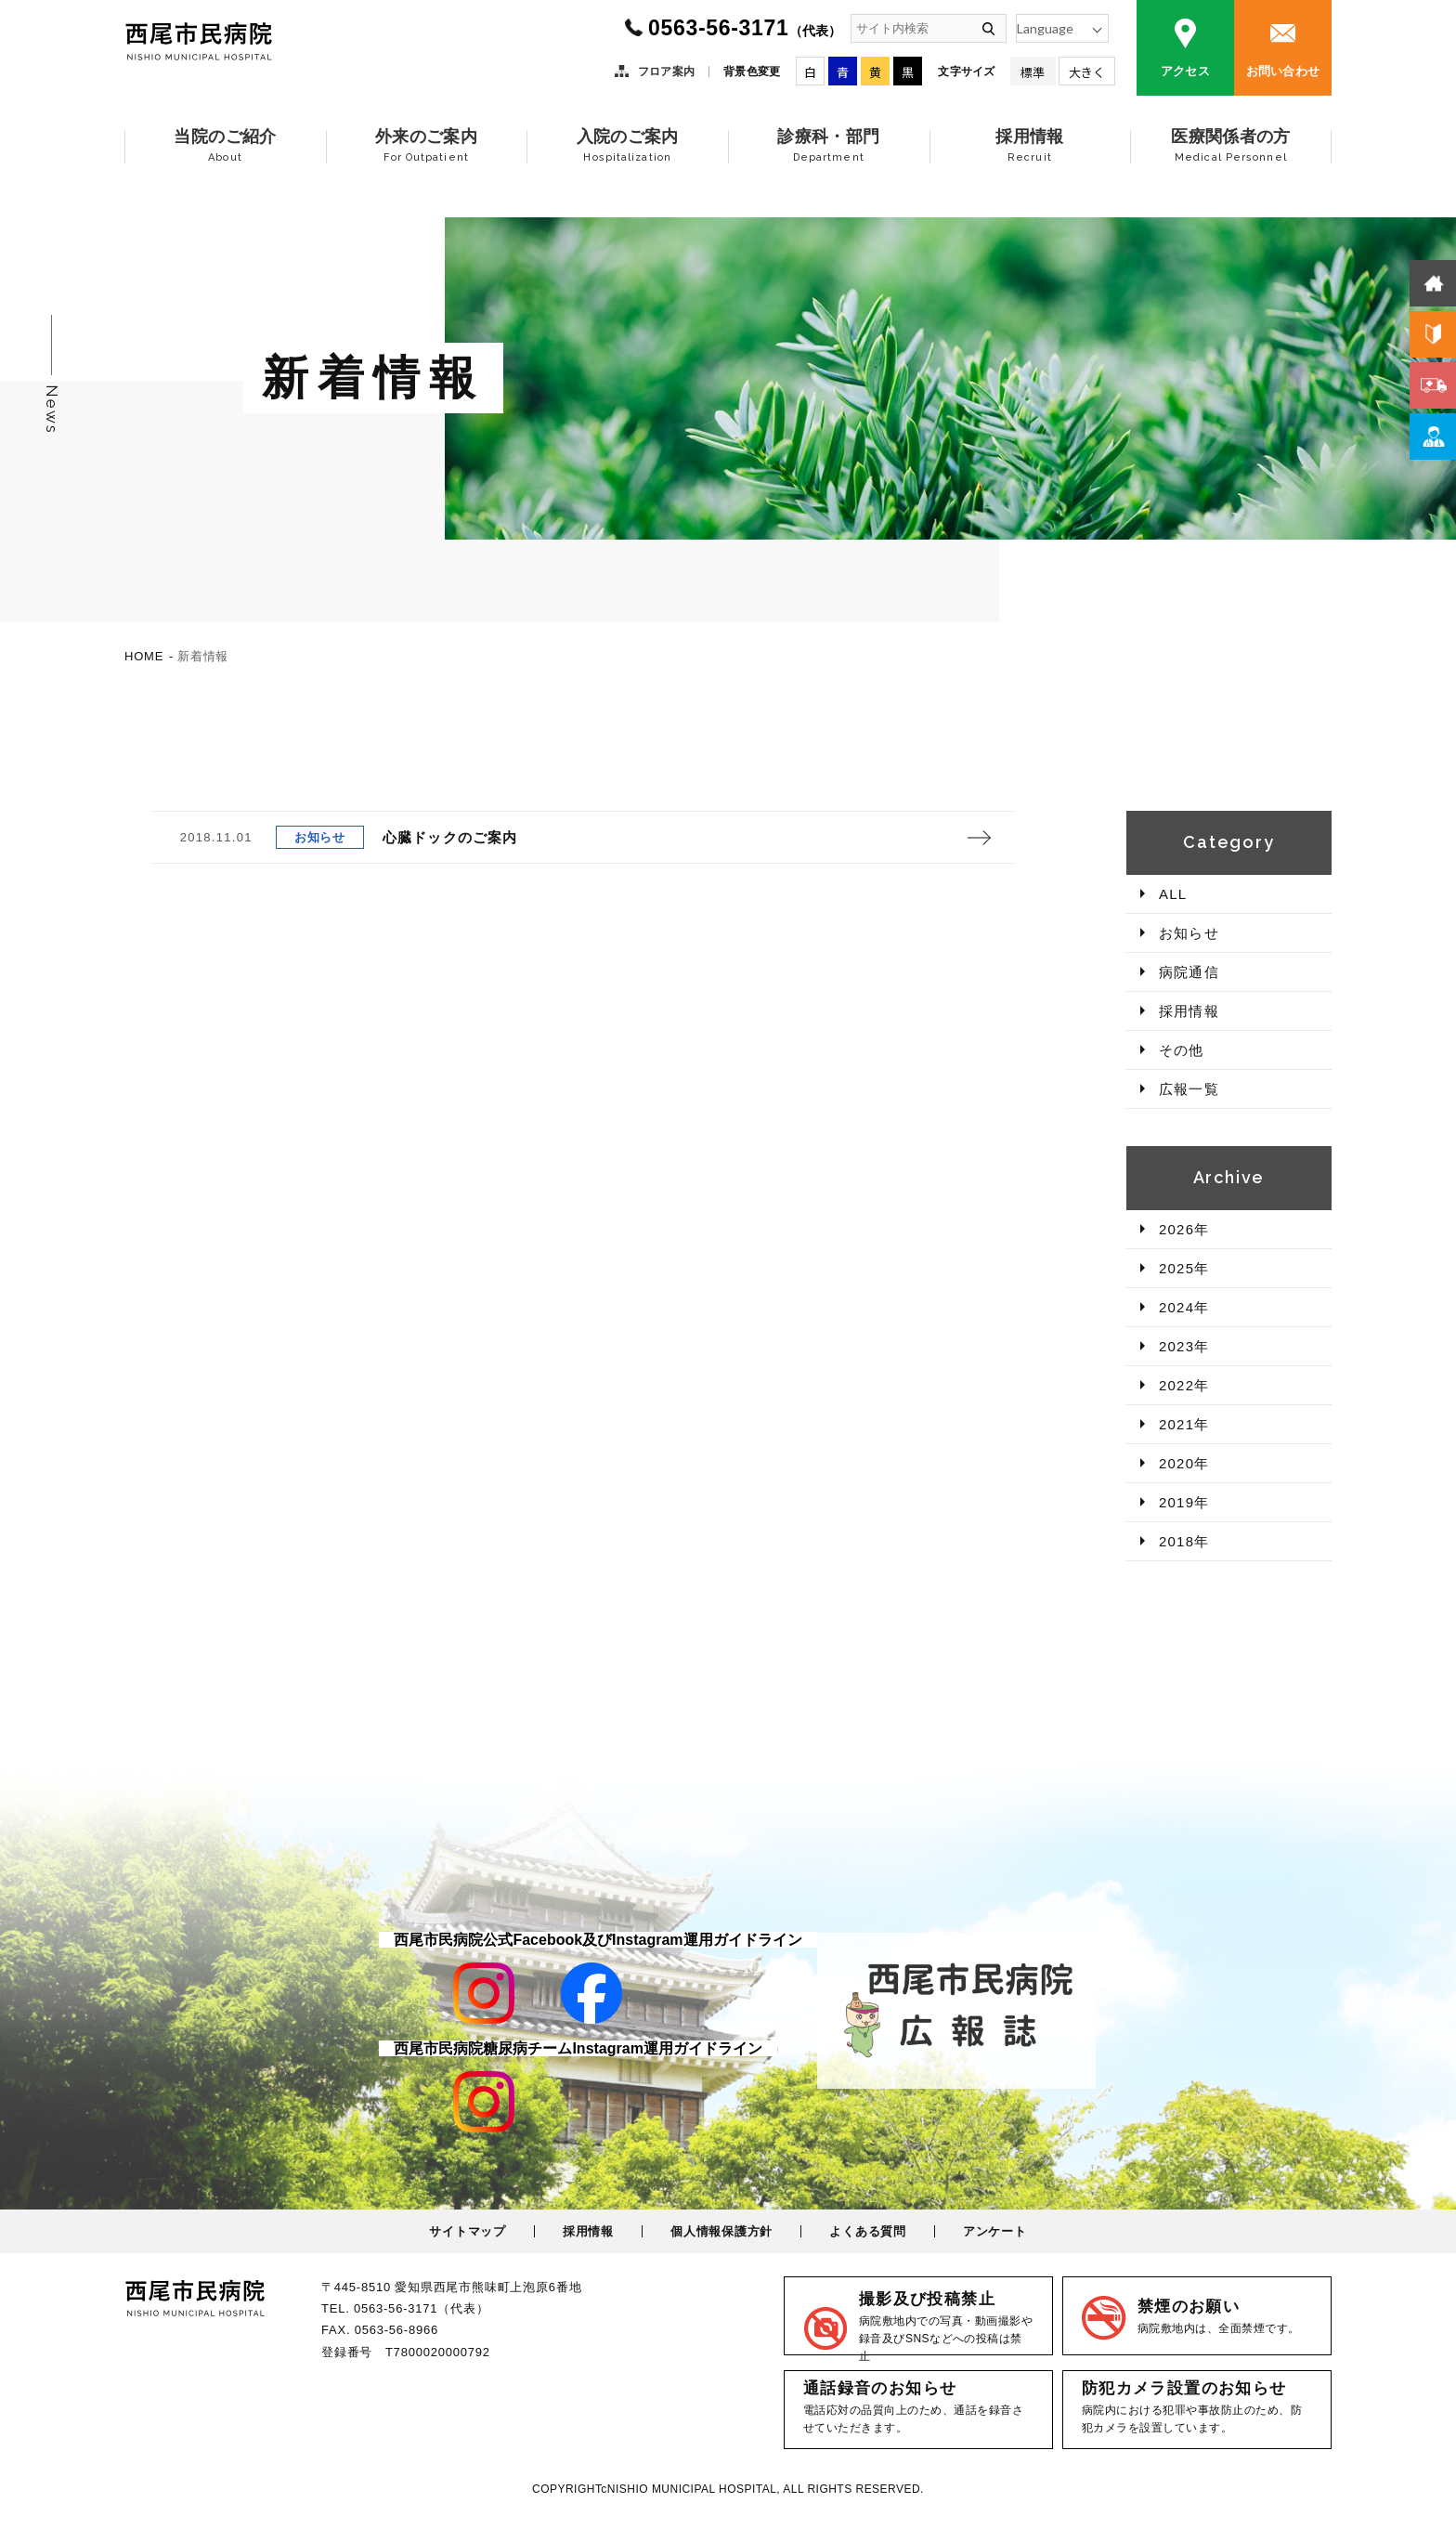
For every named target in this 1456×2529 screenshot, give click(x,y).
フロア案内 (666, 71)
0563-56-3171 (744, 28)
